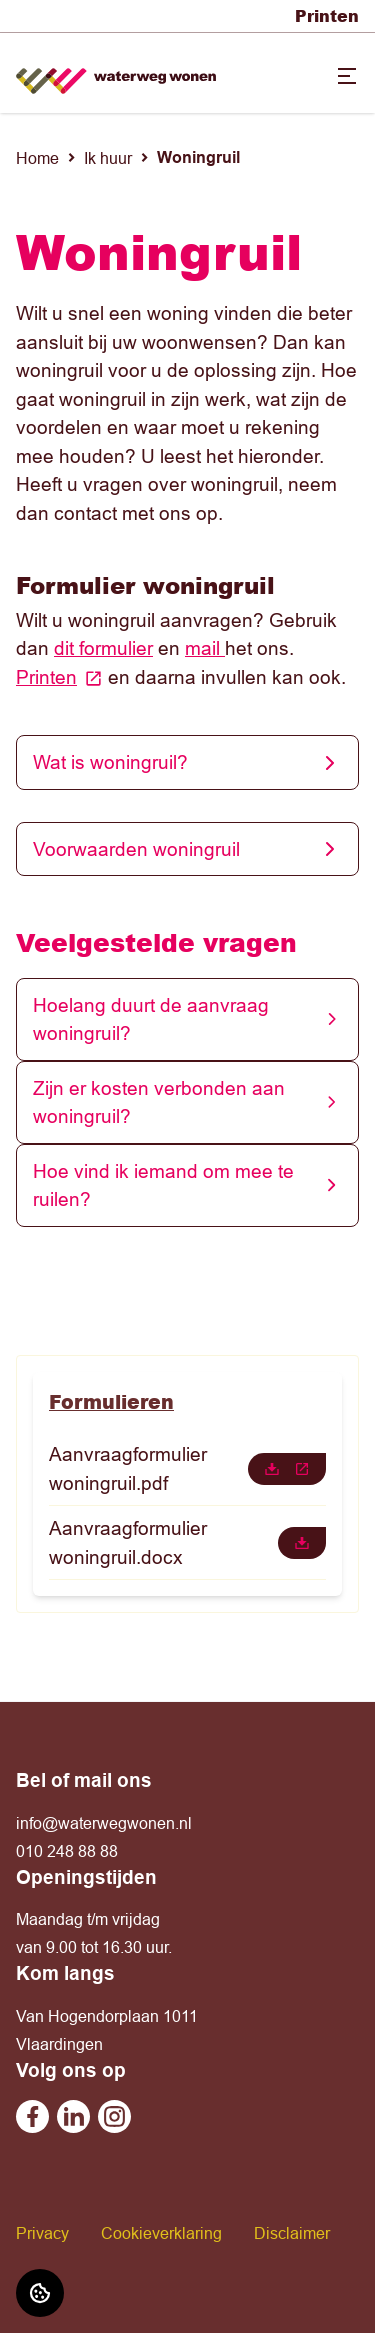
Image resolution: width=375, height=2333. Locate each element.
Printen (327, 15)
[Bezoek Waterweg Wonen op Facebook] (32, 2116)
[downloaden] (287, 1469)
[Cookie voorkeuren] (40, 2293)
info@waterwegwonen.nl (104, 1823)
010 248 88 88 (67, 1851)
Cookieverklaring (161, 2233)
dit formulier (103, 648)
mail (205, 648)
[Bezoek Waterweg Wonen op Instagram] (114, 2116)
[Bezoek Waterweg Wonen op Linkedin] (73, 2116)
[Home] (116, 73)
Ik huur (108, 158)
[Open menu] (347, 76)
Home (37, 158)
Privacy (42, 2233)
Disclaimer (292, 2233)
